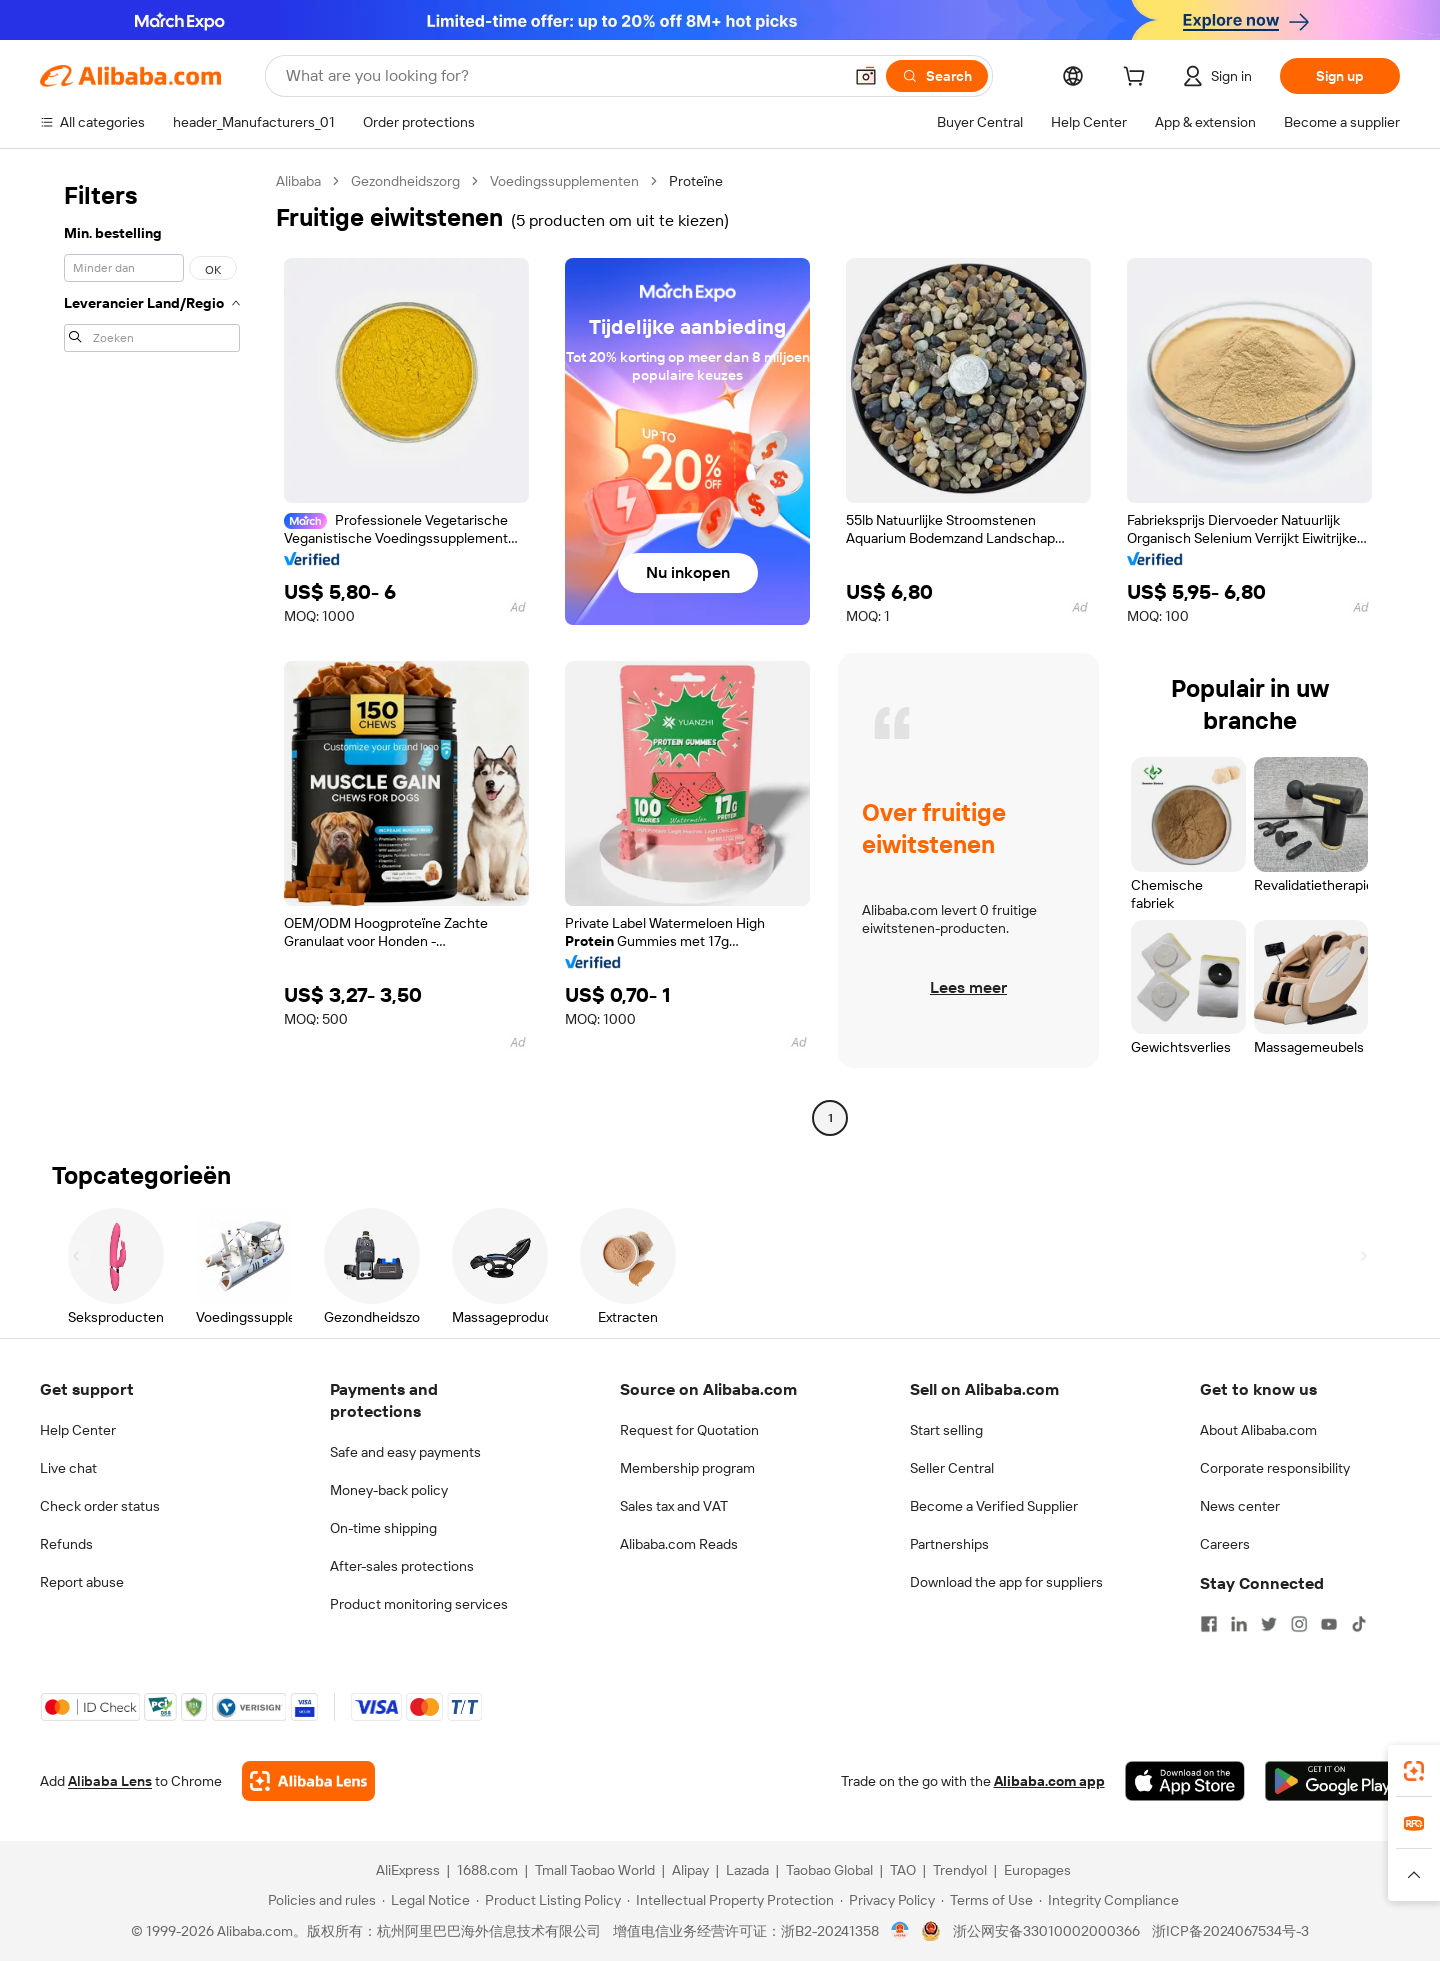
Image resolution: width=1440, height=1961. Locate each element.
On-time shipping (383, 1528)
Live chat (68, 1468)
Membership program (687, 1468)
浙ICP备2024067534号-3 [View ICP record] (1230, 1931)
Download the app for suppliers (1006, 1582)
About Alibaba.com (1258, 1430)
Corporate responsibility (1275, 1468)
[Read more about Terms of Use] (987, 1900)
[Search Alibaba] (562, 76)
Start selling (946, 1430)
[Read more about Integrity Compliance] (1109, 1900)
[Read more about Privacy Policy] (887, 1900)
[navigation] (152, 652)
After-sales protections (402, 1566)
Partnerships (949, 1544)
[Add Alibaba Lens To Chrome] (308, 1781)
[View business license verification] (900, 1931)
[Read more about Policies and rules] (319, 1900)
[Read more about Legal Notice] (426, 1900)
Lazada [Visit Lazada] (747, 1870)
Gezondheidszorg (405, 181)
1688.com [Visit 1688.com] (487, 1870)
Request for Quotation (689, 1430)
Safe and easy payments (405, 1452)
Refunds (66, 1544)
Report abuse (82, 1582)
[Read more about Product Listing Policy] (548, 1900)
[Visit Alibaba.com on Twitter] (1269, 1624)
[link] (1414, 1771)
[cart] (1138, 79)
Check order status (100, 1506)
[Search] (937, 76)
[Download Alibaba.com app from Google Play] (1332, 1781)
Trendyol (960, 1870)
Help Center (78, 1430)
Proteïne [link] (696, 181)
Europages (1037, 1870)
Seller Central (952, 1468)
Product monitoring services (419, 1604)
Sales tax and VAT (674, 1506)
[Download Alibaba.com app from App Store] (1185, 1781)
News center (1240, 1506)
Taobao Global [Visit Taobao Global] (829, 1870)
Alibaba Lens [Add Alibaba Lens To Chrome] (110, 1781)
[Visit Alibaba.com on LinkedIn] (1239, 1624)
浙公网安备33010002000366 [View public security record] (1046, 1931)
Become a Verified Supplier (994, 1506)
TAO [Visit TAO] (903, 1870)
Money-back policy (389, 1490)
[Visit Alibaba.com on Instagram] (1299, 1624)
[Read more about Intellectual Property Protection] (730, 1900)
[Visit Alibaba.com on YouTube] (1329, 1624)
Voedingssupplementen (564, 181)
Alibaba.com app (1049, 1781)
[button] (866, 76)
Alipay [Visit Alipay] (690, 1870)
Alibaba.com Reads (679, 1544)
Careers (1225, 1544)
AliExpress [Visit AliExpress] (408, 1870)
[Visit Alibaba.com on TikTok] (1359, 1624)
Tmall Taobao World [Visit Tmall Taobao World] (595, 1870)
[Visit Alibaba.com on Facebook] (1209, 1624)
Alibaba (298, 181)
